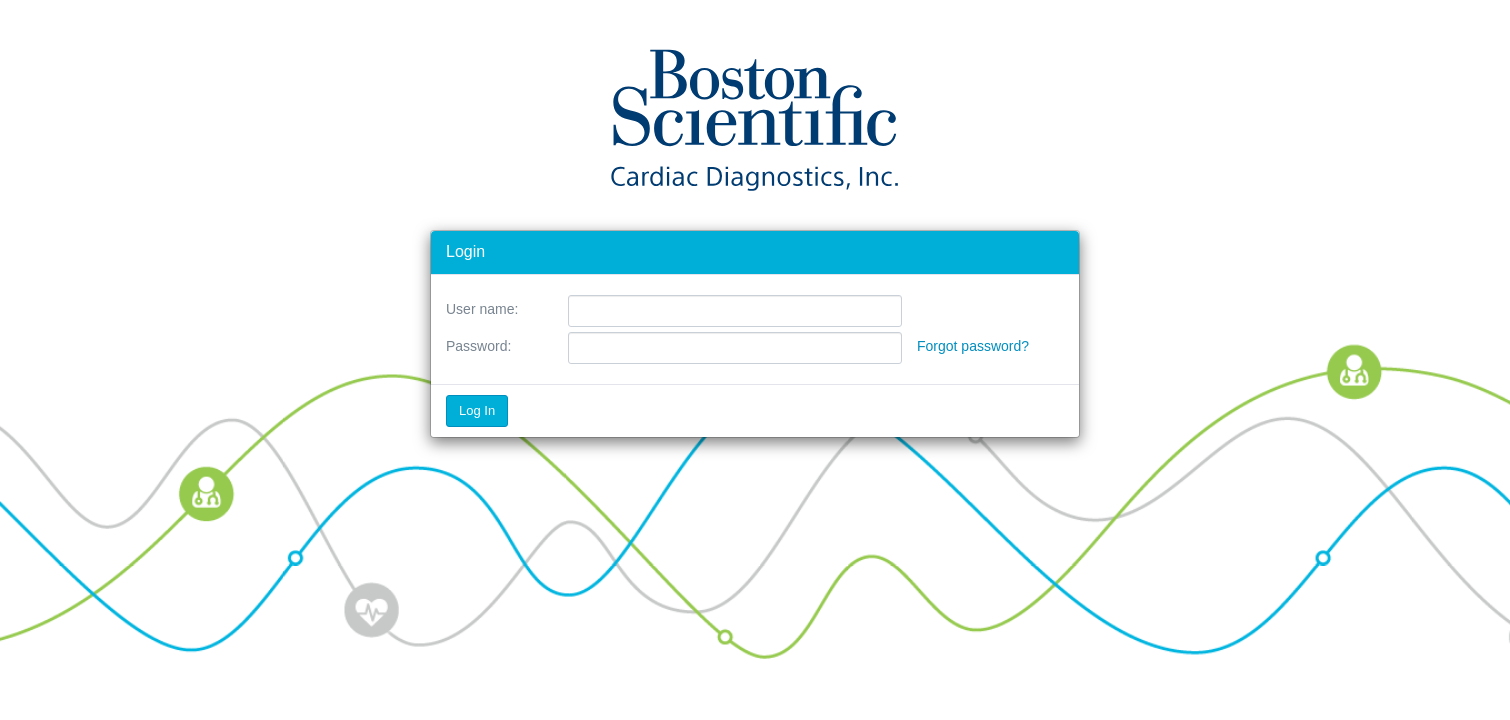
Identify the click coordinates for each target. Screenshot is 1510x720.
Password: (478, 346)
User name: (482, 309)
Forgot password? (973, 346)
